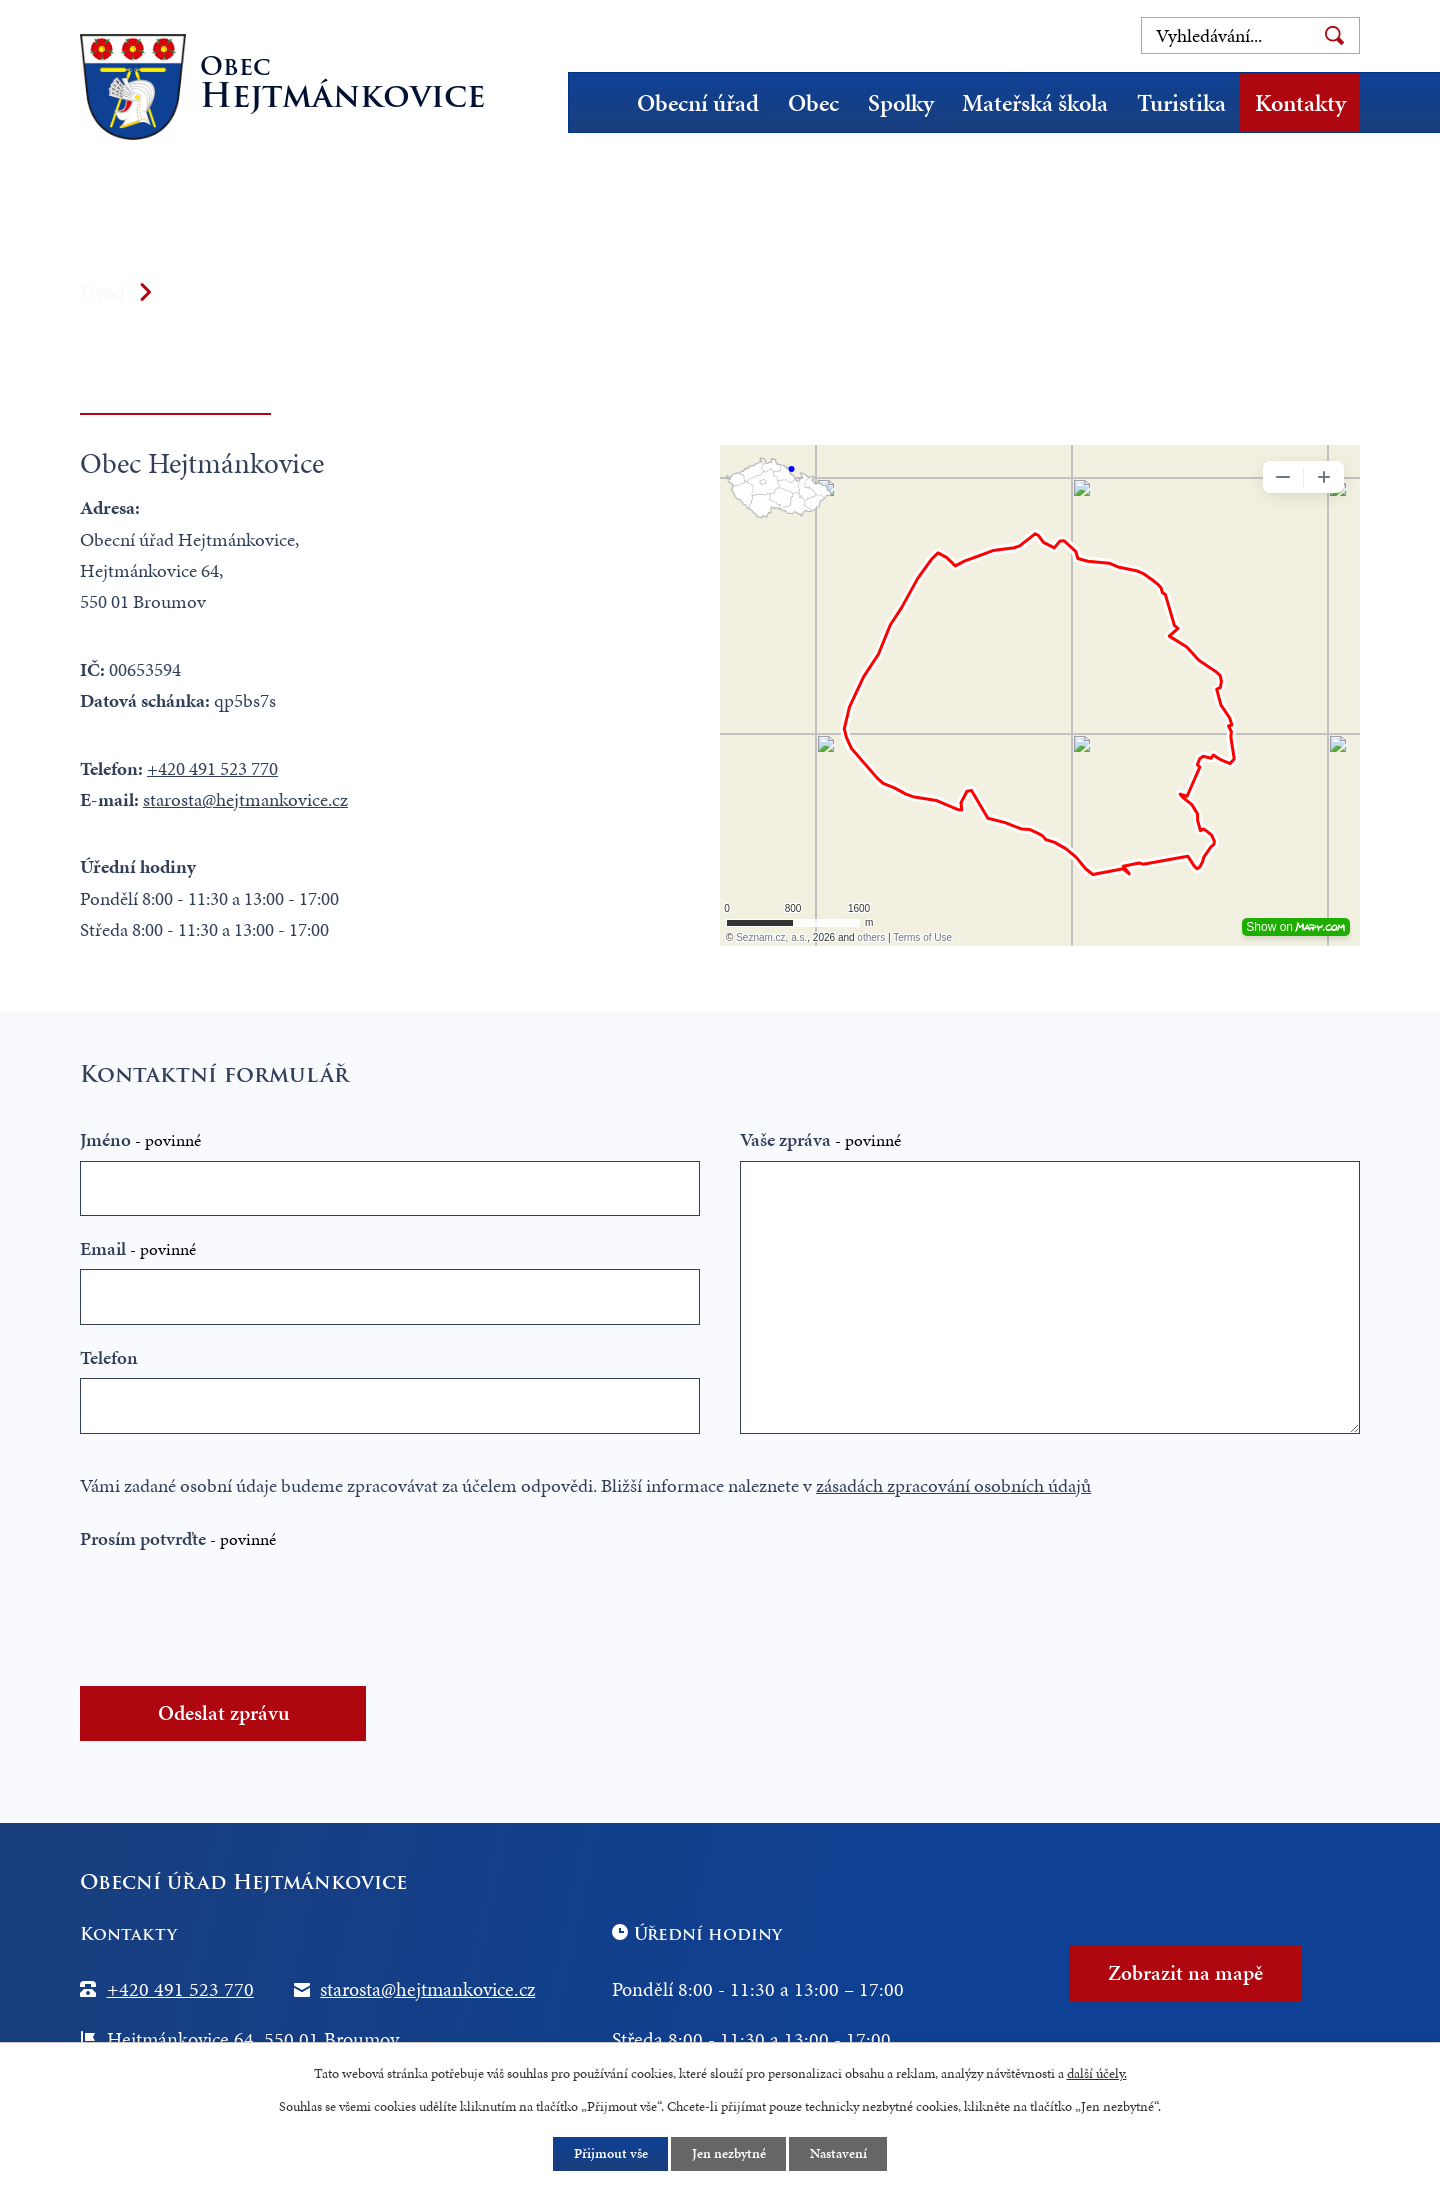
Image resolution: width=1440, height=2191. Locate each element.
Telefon (109, 1357)
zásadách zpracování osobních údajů (953, 1485)
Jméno (140, 1139)
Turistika (1181, 103)
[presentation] (242, 1611)
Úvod (602, 102)
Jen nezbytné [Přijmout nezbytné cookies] (729, 2154)
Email (138, 1248)
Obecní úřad (698, 103)
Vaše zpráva (820, 1139)
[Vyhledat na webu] (1250, 35)
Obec (813, 103)
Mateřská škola (1035, 103)
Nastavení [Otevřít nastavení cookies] (839, 2154)
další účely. (1097, 2072)
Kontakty (1300, 103)
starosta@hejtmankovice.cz (245, 799)
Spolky (901, 103)
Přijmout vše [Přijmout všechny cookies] (610, 2154)
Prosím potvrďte (178, 1538)
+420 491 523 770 (212, 768)
